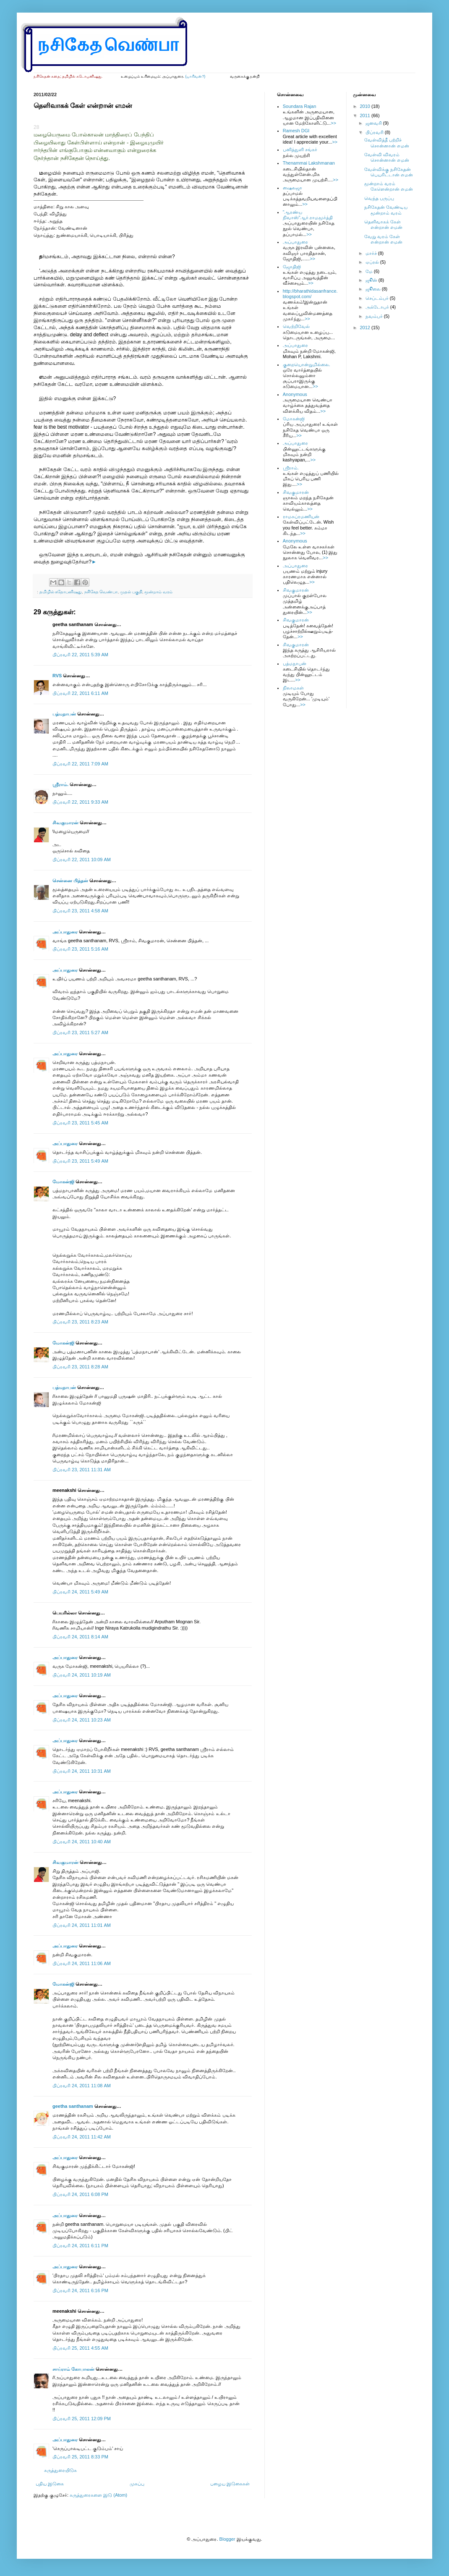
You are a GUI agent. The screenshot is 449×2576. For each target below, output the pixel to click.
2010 (366, 106)
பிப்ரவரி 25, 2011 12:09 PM (81, 2418)
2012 (366, 327)
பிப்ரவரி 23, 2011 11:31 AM (81, 1469)
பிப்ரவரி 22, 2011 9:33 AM (80, 802)
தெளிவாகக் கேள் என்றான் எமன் (383, 224)
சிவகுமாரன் (65, 822)
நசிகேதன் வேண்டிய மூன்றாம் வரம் (385, 209)
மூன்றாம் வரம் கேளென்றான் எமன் (388, 186)
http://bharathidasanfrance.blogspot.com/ (310, 293)
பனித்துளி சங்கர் (300, 149)
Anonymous (295, 394)
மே (369, 271)
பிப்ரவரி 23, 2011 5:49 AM (80, 1161)
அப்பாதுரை (65, 931)
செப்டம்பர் (377, 298)
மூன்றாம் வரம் (158, 592)
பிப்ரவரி (375, 132)
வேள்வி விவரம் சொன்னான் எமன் (386, 157)
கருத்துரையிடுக (60, 2470)
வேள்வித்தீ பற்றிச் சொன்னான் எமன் (386, 142)
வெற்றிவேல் (296, 326)
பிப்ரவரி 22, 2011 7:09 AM (80, 763)
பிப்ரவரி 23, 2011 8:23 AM (80, 1321)
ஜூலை (373, 288)
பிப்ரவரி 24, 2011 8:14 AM (80, 1636)
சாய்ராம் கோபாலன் (74, 2369)
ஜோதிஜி (292, 266)
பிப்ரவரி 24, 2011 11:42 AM (81, 2136)
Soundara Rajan (299, 106)
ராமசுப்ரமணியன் (301, 516)
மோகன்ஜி (63, 1181)
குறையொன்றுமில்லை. (306, 364)
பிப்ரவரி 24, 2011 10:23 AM (81, 1719)
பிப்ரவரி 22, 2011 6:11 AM (80, 693)
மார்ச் (371, 253)
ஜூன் (372, 280)
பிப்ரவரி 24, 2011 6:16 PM (80, 2290)
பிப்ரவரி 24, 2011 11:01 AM (81, 1925)
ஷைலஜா (292, 187)
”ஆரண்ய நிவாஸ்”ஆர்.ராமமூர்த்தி (308, 215)
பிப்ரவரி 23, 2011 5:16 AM (80, 948)
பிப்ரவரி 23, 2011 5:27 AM (80, 1032)
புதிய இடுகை (50, 2483)
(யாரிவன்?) (195, 76)
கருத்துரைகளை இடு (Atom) (98, 2494)
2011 (366, 115)
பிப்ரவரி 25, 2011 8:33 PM (80, 2456)
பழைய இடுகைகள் (230, 2483)
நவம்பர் (374, 316)
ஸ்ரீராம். (60, 784)
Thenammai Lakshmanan (309, 162)
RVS (57, 675)
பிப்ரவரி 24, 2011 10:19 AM (81, 1674)
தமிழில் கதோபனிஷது (60, 592)
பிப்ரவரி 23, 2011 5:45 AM (80, 1122)
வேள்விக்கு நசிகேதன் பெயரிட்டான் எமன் (388, 172)
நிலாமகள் (293, 687)
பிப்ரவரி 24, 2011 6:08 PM (80, 2194)
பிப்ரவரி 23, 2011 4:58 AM (80, 910)
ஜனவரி (374, 123)
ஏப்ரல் (372, 262)
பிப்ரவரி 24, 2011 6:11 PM (80, 2245)
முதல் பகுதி (131, 592)
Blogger (227, 2539)
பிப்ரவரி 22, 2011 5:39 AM (80, 654)
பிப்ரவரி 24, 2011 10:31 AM (81, 1771)
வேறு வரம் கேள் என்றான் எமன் (383, 239)
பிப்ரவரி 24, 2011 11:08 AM (81, 2085)
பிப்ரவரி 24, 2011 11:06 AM (81, 1963)
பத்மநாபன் (64, 713)
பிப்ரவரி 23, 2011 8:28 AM (80, 1366)
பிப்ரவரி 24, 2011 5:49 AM (80, 1591)
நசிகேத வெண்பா (101, 592)
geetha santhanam (72, 2106)
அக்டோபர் (377, 306)
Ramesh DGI (296, 130)
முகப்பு (137, 2483)
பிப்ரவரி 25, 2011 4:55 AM (80, 2348)
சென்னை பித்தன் (70, 880)
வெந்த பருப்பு (379, 198)
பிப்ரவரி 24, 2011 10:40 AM (81, 1841)
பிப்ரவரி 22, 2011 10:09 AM (81, 859)
